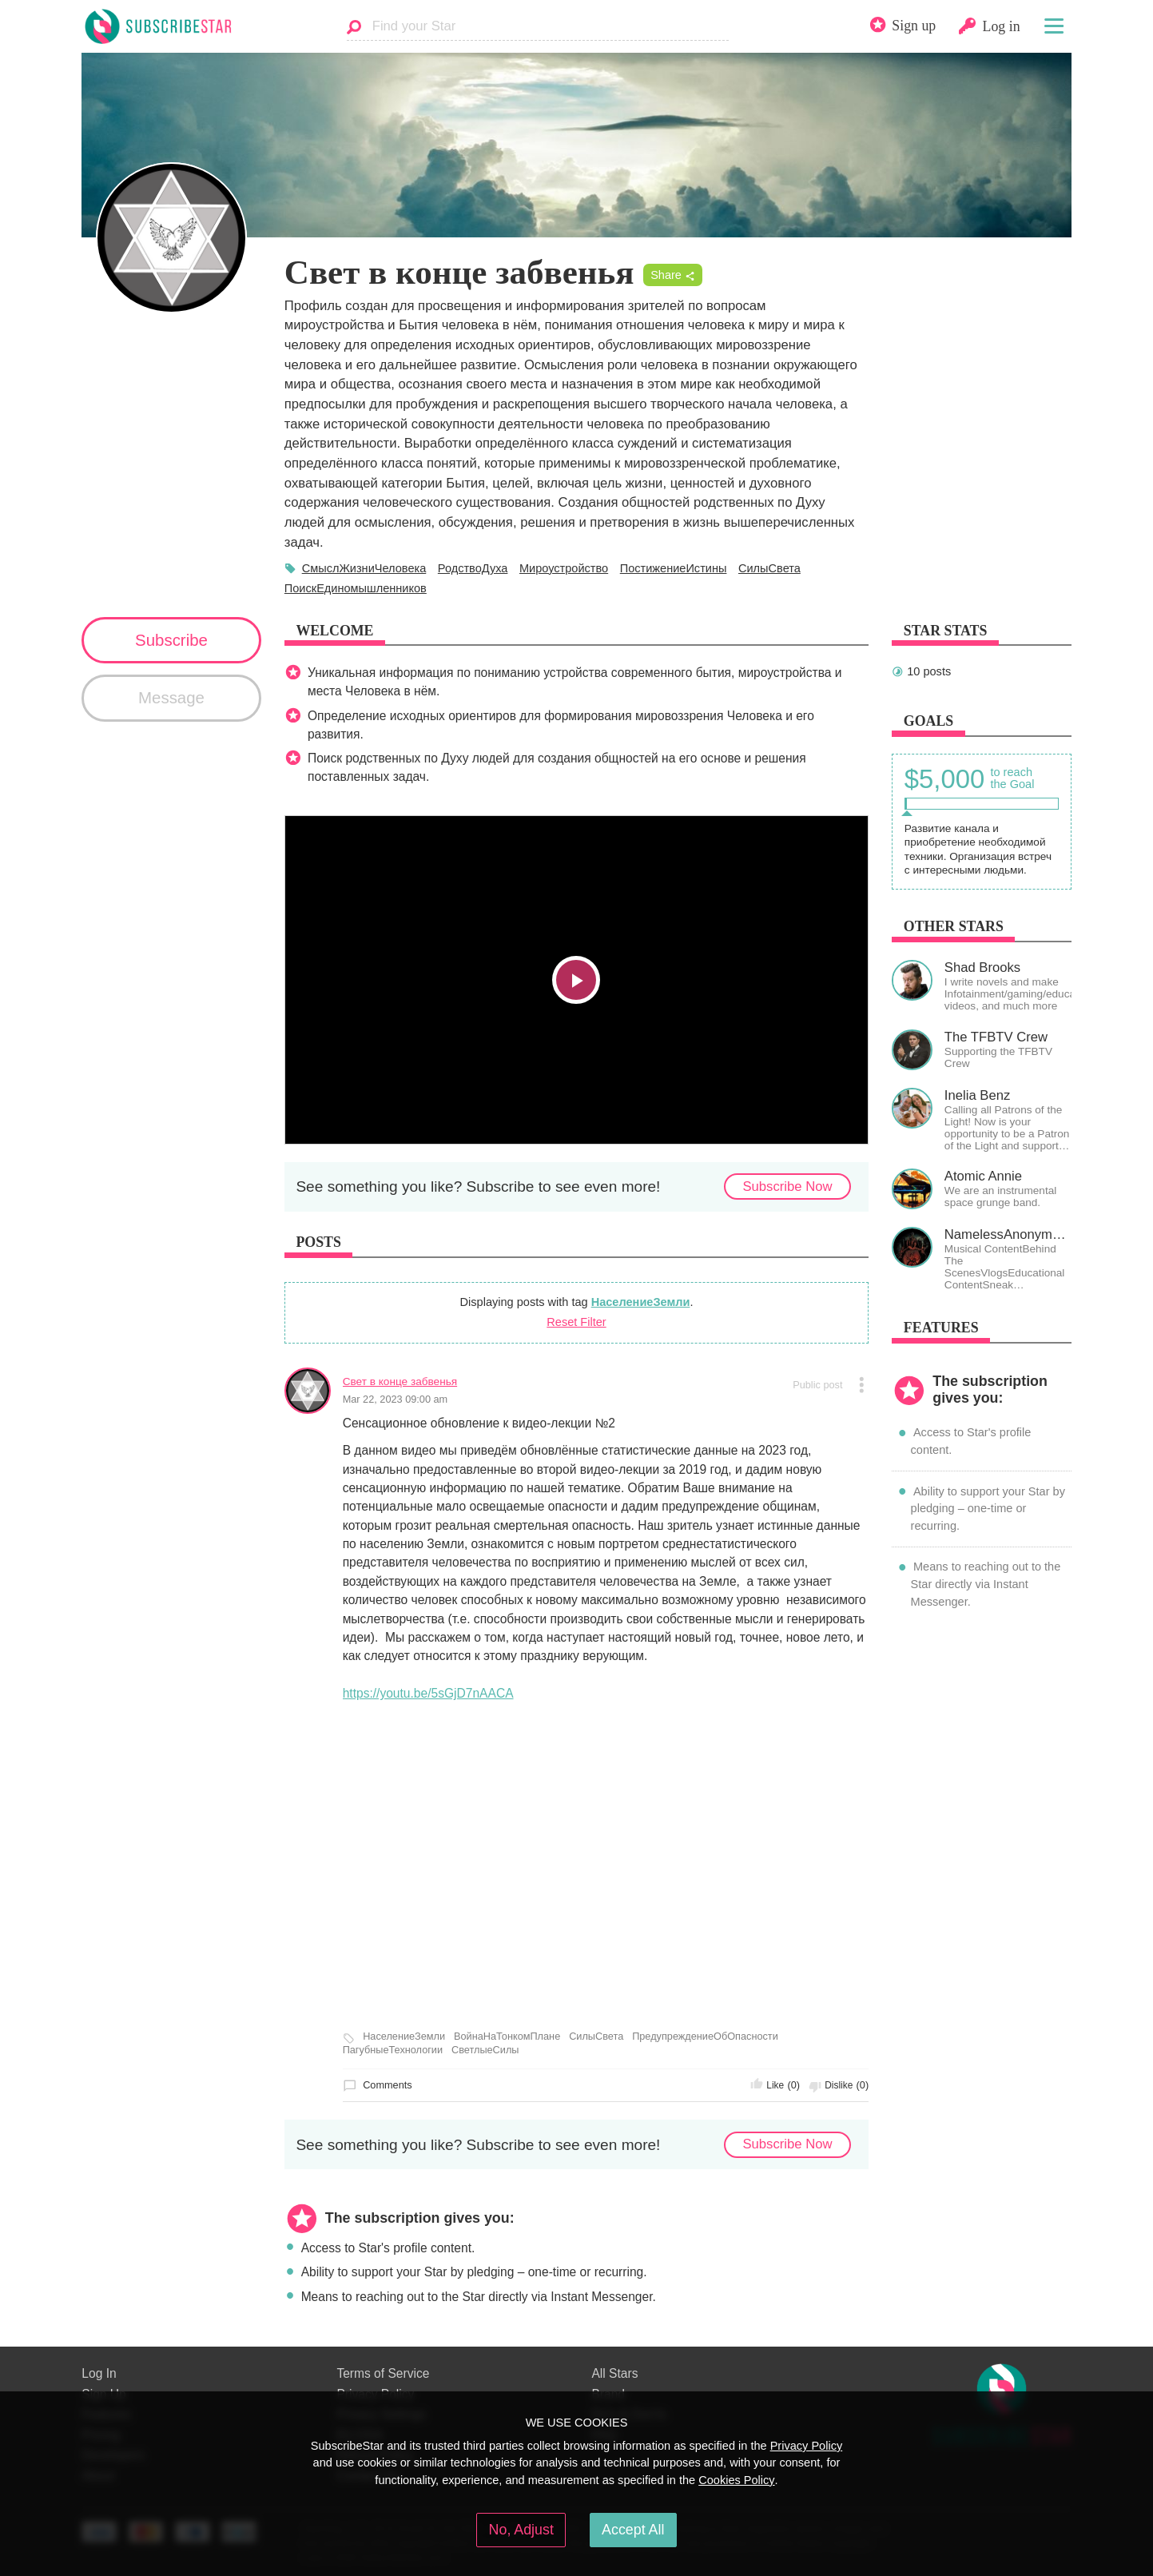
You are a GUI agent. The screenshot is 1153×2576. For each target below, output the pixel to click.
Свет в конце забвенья (400, 1382)
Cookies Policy (736, 2480)
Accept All (633, 2530)
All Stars (614, 2373)
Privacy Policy (806, 2445)
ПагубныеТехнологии (393, 2050)
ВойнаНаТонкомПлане (507, 2036)
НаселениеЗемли (640, 1302)
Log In (99, 2373)
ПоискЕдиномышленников (355, 588)
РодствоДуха (473, 568)
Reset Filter (576, 1322)
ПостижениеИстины (673, 568)
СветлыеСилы (485, 2050)
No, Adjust (521, 2530)
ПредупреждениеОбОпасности (705, 2036)
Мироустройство (563, 568)
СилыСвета (769, 568)
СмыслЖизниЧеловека (364, 568)
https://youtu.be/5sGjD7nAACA (428, 1693)
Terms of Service (382, 2373)
